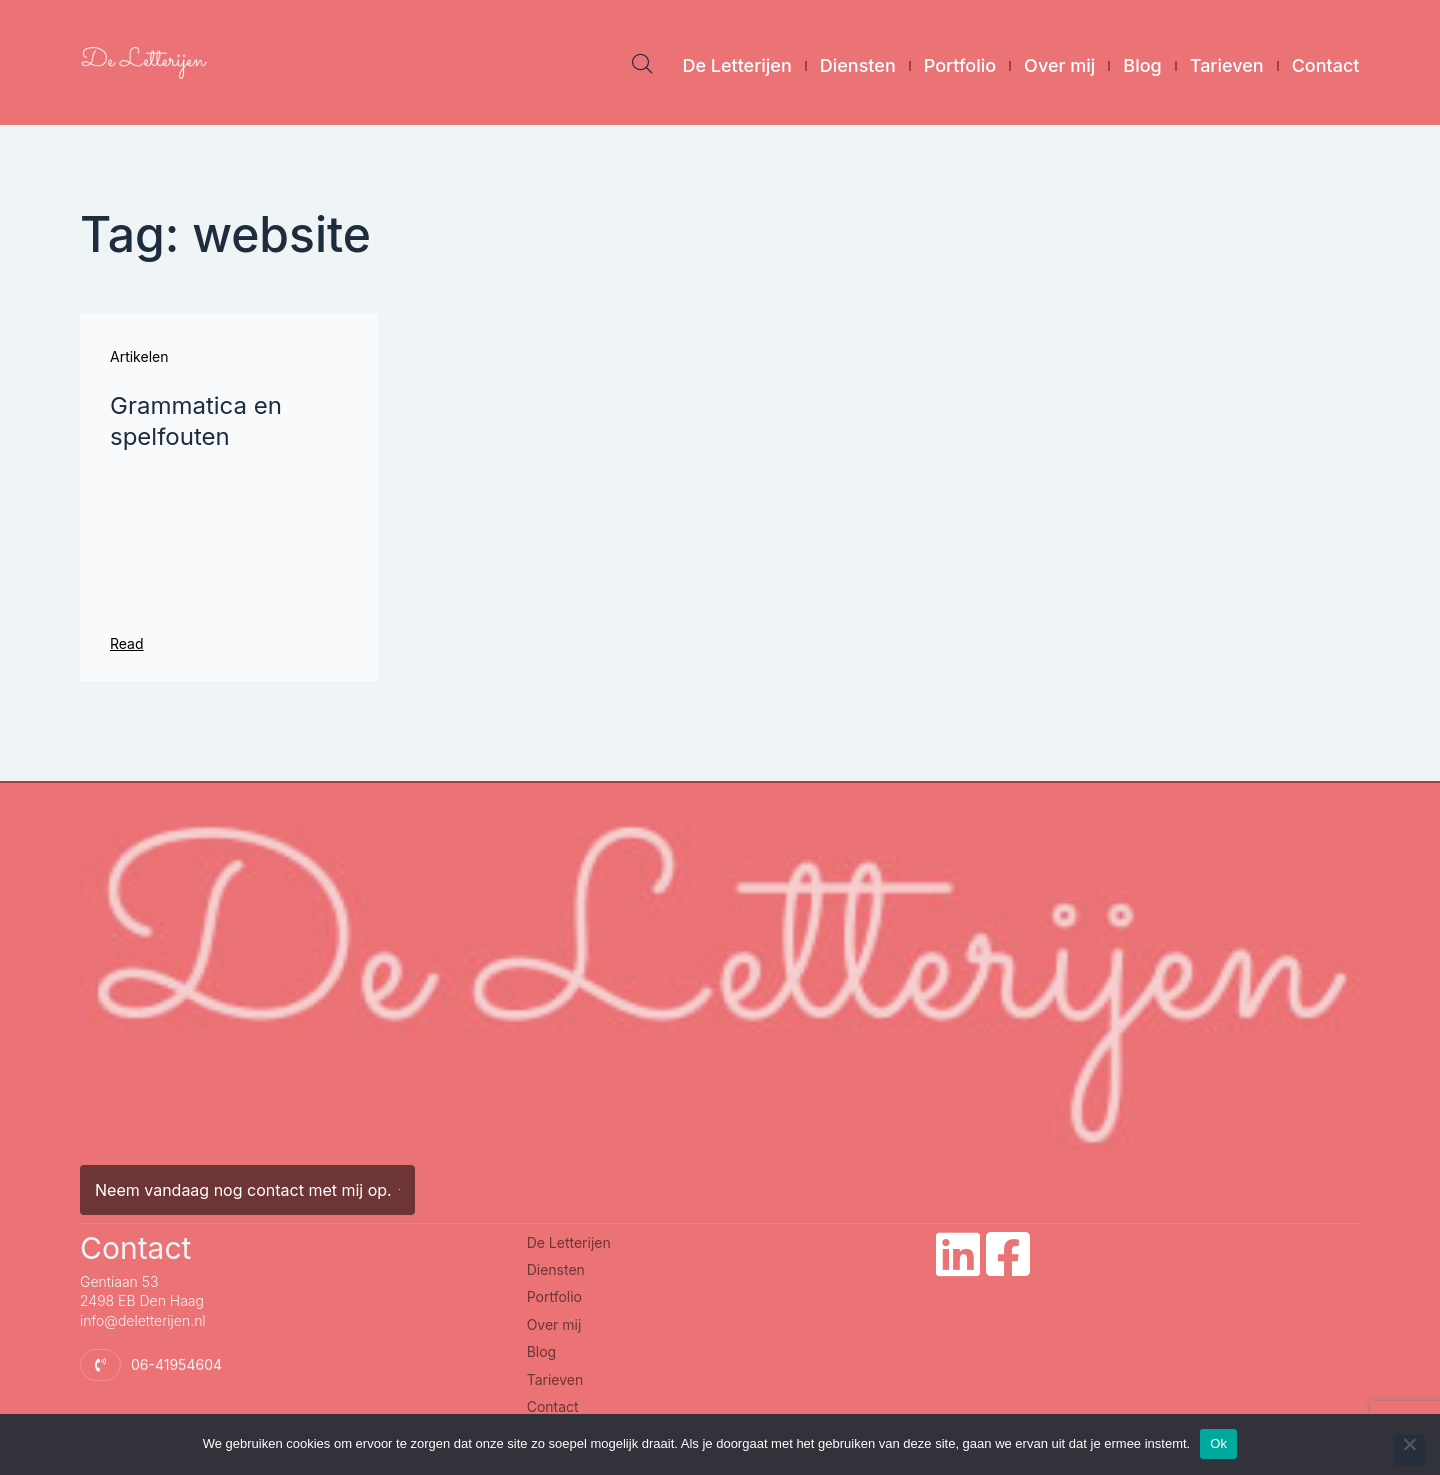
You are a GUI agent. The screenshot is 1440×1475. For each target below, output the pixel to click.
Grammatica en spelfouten (196, 421)
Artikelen (139, 357)
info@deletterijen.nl (143, 1320)
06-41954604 (176, 1364)
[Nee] (1409, 1450)
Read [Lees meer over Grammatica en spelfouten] (127, 643)
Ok (1218, 1443)
